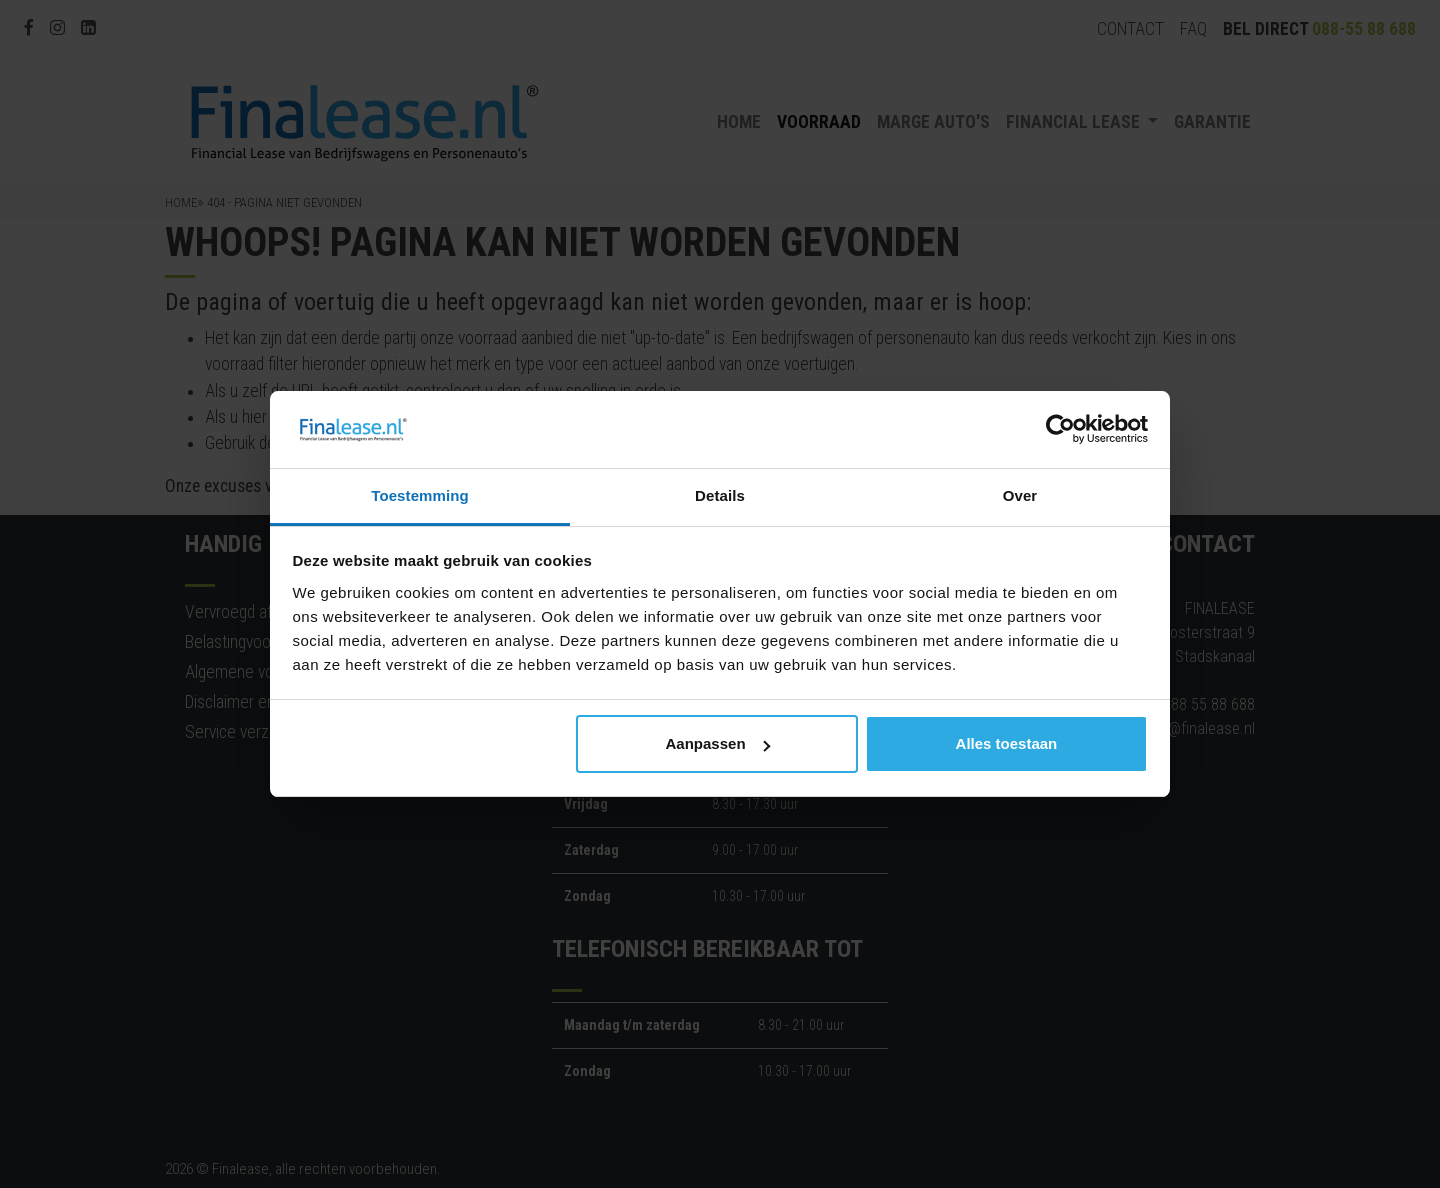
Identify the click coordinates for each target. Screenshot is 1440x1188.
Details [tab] (720, 495)
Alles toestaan (1007, 743)
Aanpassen (718, 743)
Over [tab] (1020, 495)
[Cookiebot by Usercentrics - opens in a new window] (1060, 430)
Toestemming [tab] (420, 495)
